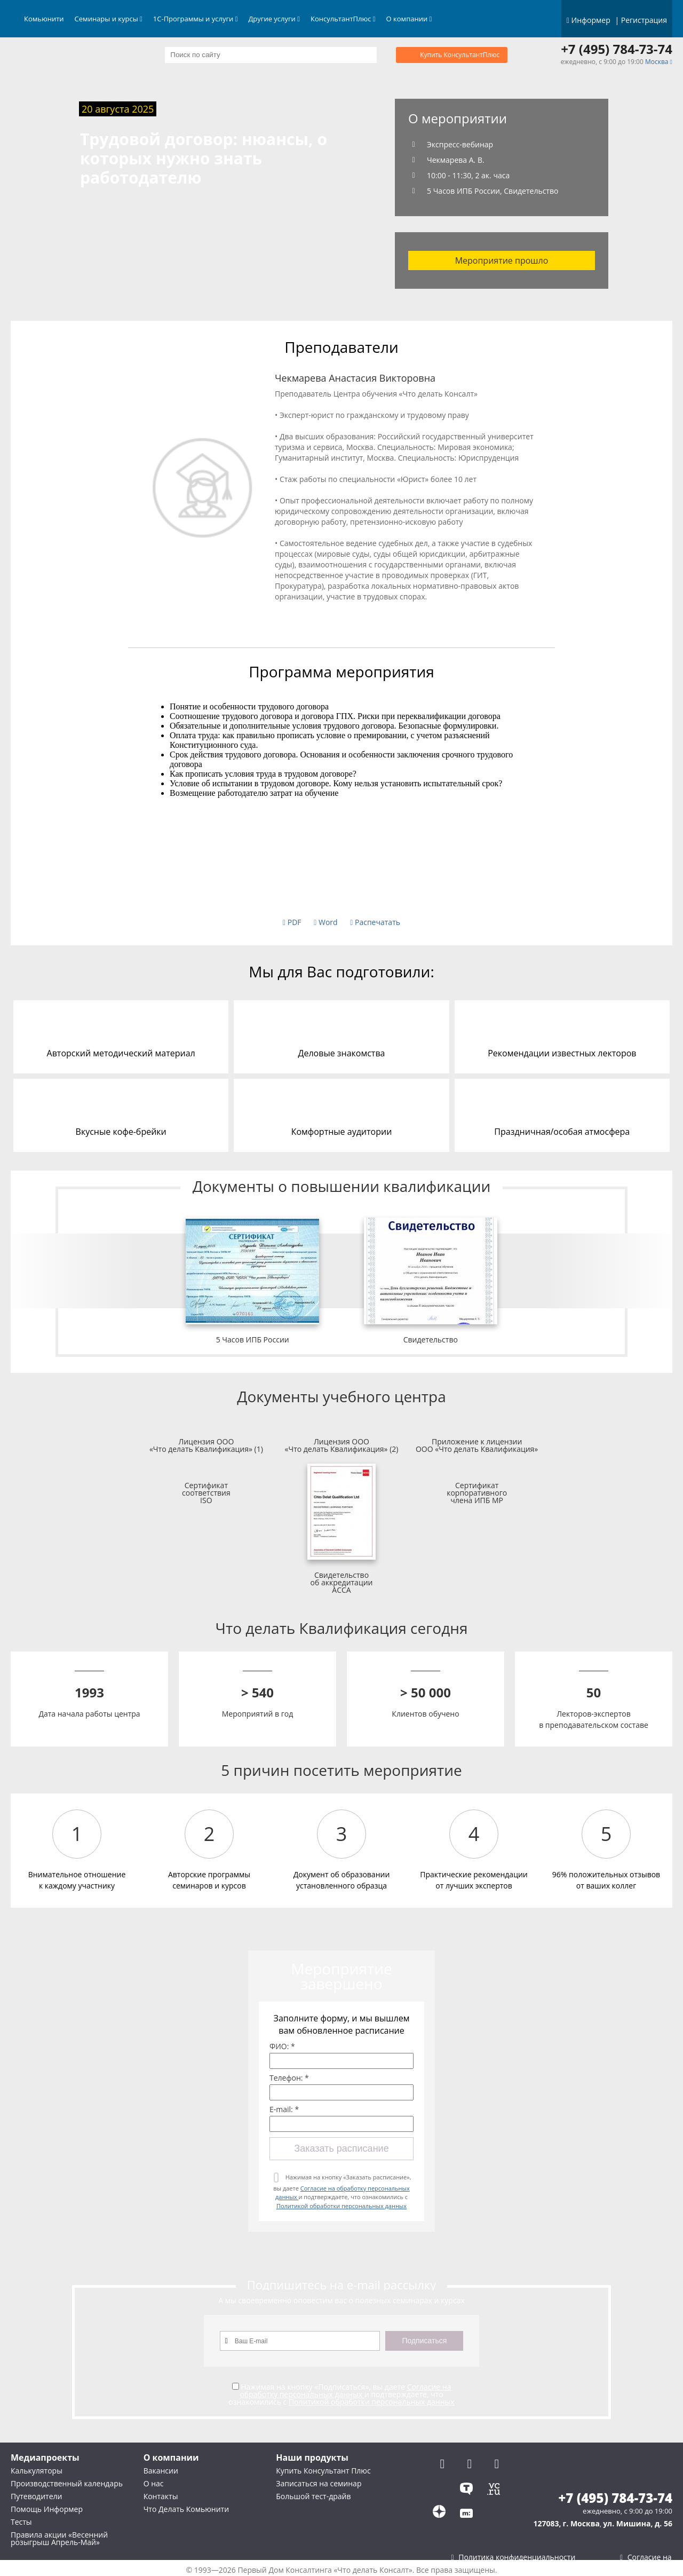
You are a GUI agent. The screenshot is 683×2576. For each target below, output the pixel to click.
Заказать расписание (341, 2148)
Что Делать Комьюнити (186, 2509)
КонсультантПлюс (343, 18)
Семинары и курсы (108, 18)
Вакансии (161, 2471)
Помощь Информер (47, 2509)
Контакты (161, 2496)
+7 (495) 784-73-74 (616, 49)
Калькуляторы (36, 2471)
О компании (409, 18)
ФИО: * (282, 2046)
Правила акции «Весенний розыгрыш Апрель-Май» (59, 2538)
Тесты (21, 2522)
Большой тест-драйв (313, 2496)
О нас (154, 2483)
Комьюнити (44, 18)
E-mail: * (284, 2109)
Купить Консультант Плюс (323, 2471)
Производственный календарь (67, 2483)
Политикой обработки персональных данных (341, 2206)
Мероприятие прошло (502, 260)
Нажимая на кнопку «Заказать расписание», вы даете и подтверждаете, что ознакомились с (342, 2191)
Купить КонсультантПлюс (459, 54)
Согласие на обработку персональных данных (345, 2390)
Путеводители (36, 2496)
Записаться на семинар (318, 2483)
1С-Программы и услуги (195, 18)
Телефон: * (289, 2078)
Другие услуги (274, 18)
